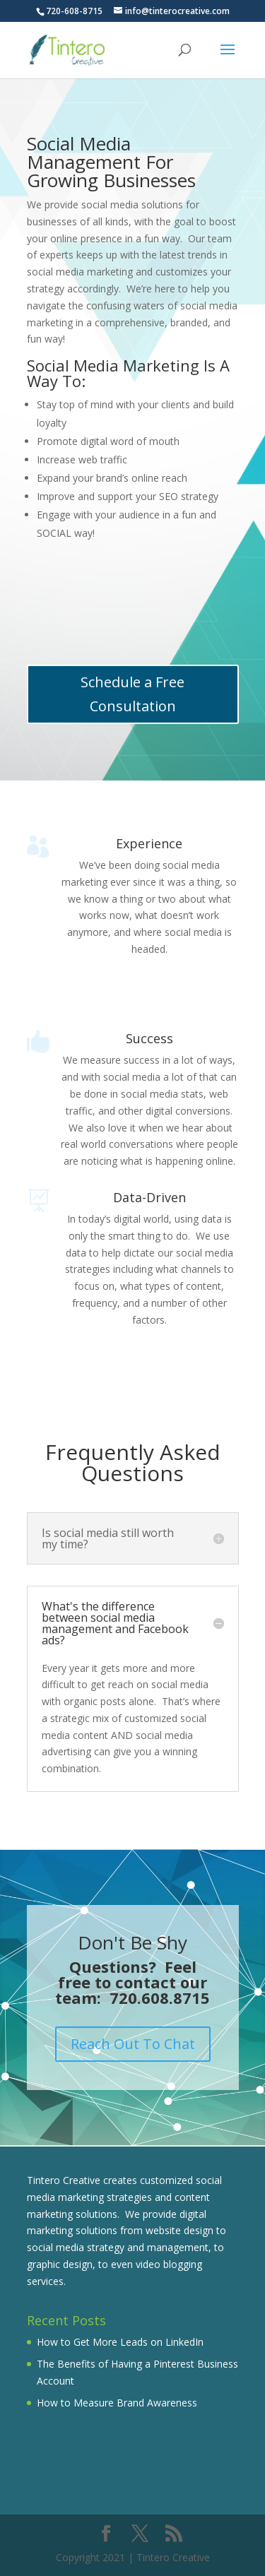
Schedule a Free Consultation (132, 694)
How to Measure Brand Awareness (117, 2402)
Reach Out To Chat (133, 2043)
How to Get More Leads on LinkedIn (120, 2342)
